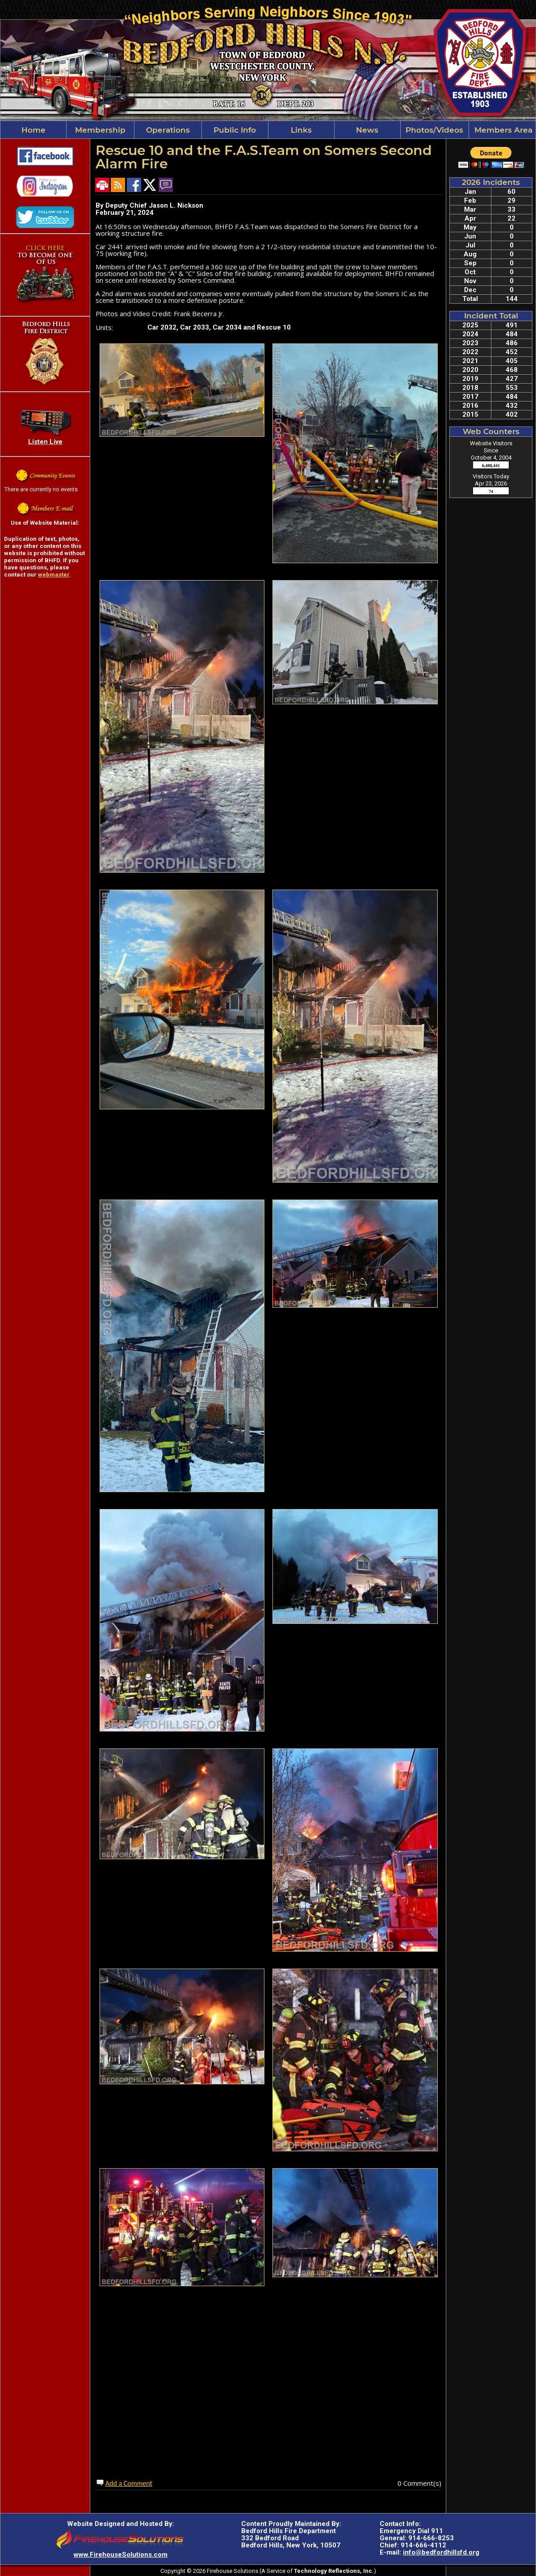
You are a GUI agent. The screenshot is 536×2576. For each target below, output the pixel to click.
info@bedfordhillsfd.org (441, 2552)
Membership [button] (100, 129)
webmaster (53, 574)
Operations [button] (168, 129)
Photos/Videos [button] (434, 129)
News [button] (367, 129)
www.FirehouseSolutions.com (121, 2555)
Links (301, 129)
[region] (268, 129)
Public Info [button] (235, 129)
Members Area (502, 129)
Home (33, 129)
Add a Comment (128, 2483)
